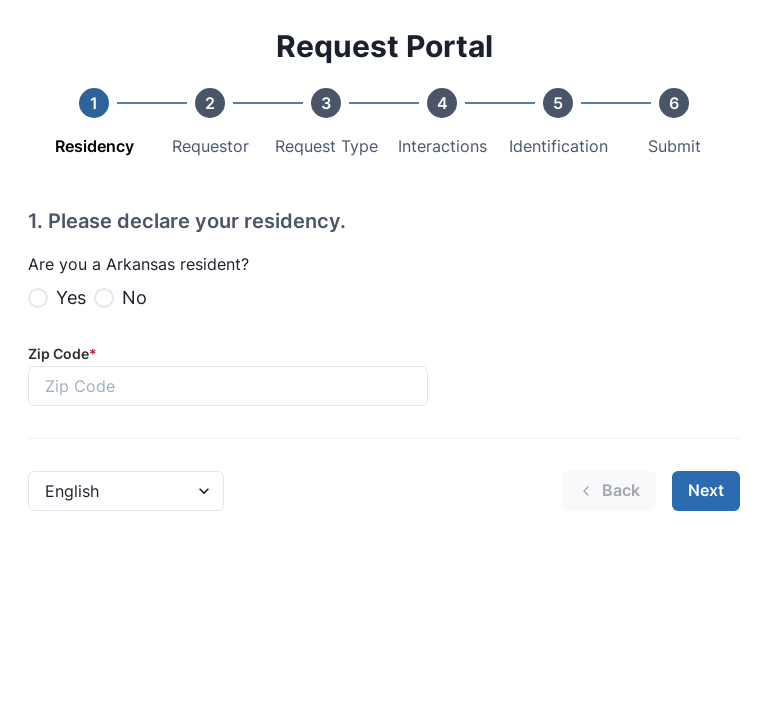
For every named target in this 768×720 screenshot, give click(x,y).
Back (609, 490)
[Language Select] (126, 491)
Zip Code (62, 353)
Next (706, 490)
